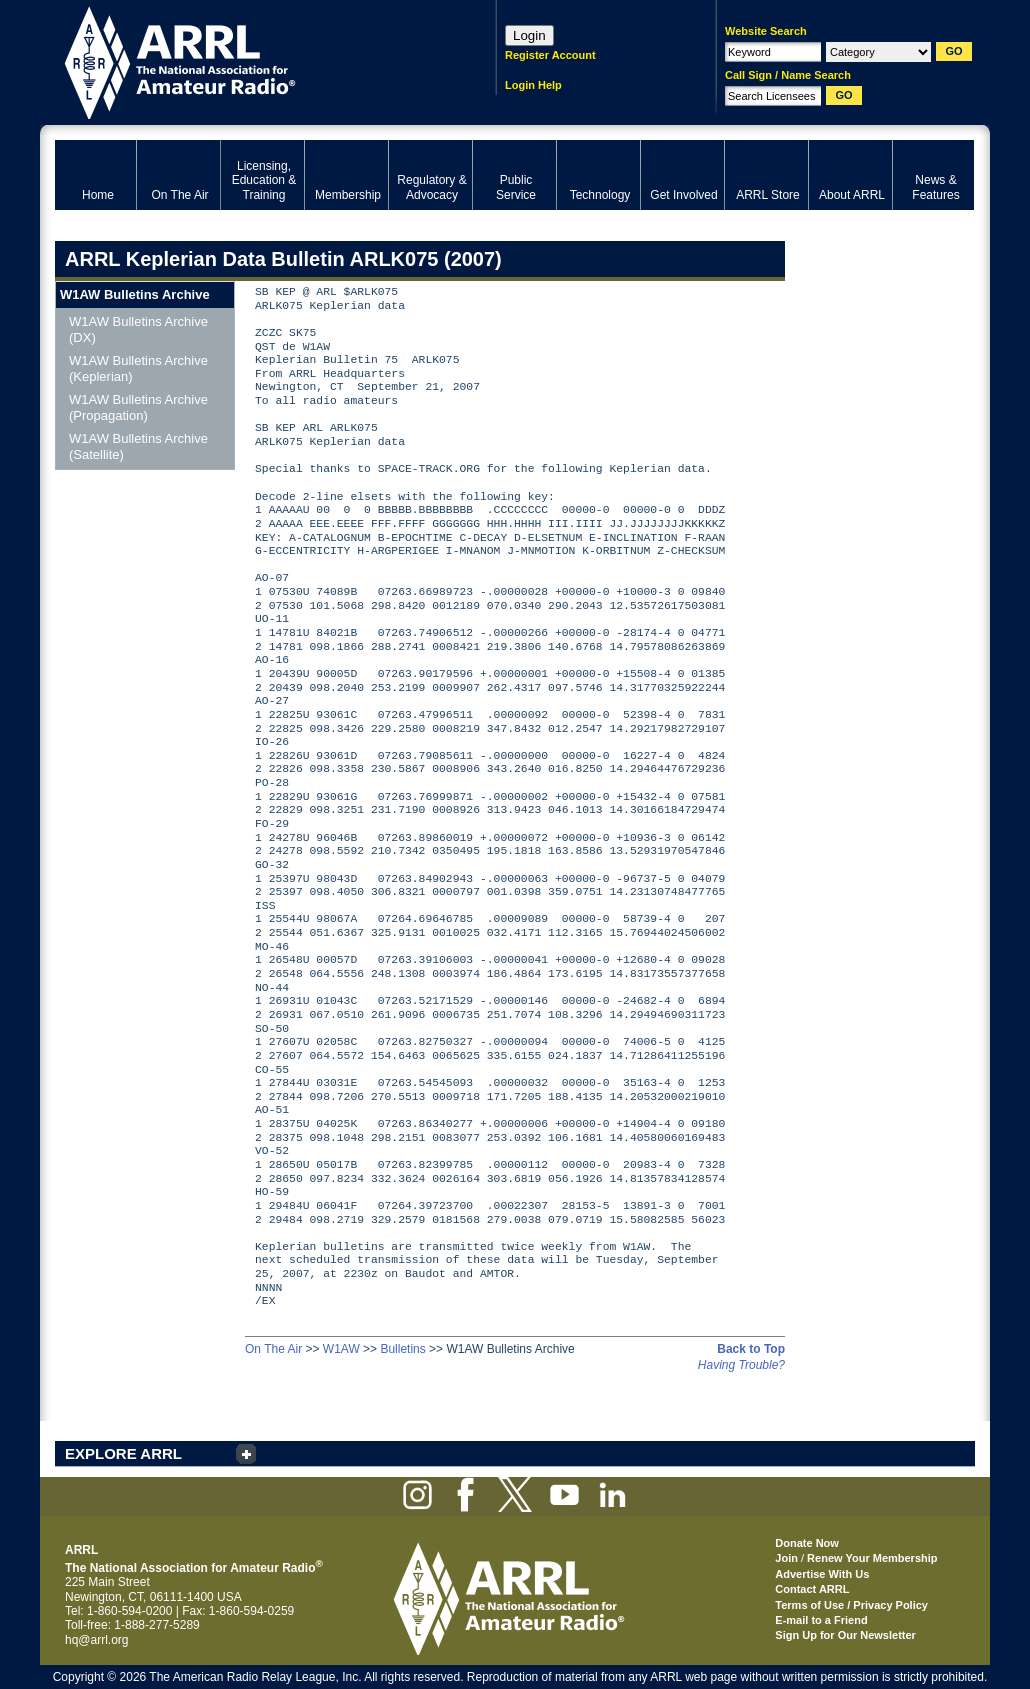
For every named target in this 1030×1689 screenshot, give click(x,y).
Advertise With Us (822, 1574)
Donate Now (807, 1543)
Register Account (550, 55)
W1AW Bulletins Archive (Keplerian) (138, 368)
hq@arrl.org (97, 1640)
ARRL (249, 60)
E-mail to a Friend (821, 1620)
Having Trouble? (741, 1365)
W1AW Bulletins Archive (135, 294)
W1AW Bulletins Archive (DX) (138, 329)
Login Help (533, 85)
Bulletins (402, 1349)
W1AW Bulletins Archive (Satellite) (138, 446)
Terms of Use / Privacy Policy (851, 1605)
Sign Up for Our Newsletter (845, 1635)
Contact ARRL (812, 1589)
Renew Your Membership (872, 1558)
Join (786, 1558)
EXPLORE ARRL (123, 1453)
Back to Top (751, 1349)
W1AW (341, 1349)
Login (529, 35)
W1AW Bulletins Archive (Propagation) (138, 407)
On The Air (273, 1349)
